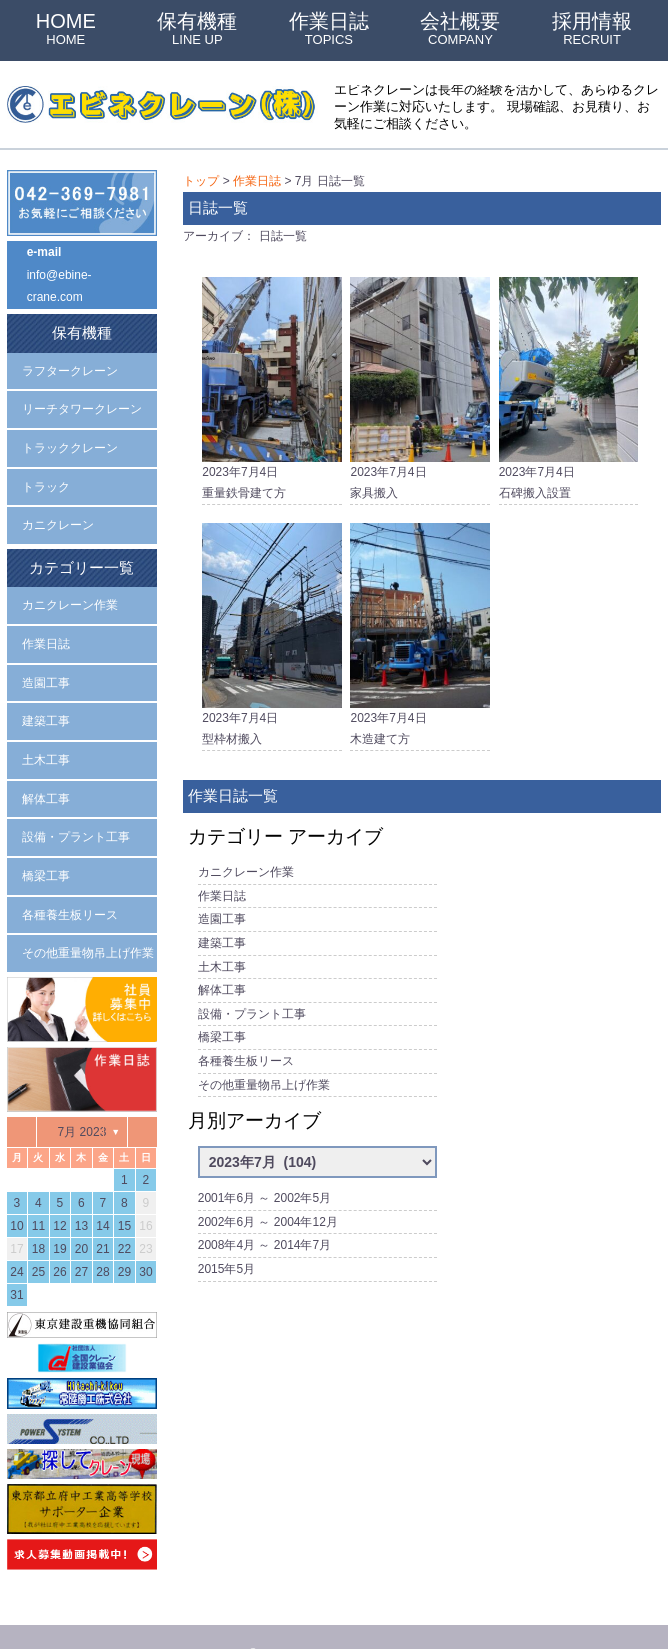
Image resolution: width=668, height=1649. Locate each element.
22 (124, 1212)
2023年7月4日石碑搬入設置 (568, 382)
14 (102, 1189)
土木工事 (222, 948)
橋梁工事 (222, 1014)
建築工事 (222, 927)
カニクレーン (58, 509)
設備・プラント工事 (252, 992)
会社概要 (460, 28)
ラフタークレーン (70, 362)
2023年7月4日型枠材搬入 (271, 628)
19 (59, 1212)
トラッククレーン (70, 436)
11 (38, 1189)
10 (16, 1189)
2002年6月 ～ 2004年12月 (268, 1189)
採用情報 (592, 28)
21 (102, 1212)
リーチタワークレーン (82, 399)
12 (59, 1189)
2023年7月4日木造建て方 (419, 628)
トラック (46, 473)
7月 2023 (82, 1095)
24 (16, 1235)
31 (16, 1258)
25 (38, 1235)
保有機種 (197, 28)
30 (145, 1235)
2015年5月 (226, 1233)
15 (124, 1189)
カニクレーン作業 (246, 861)
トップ (201, 180)
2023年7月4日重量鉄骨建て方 (271, 382)
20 (81, 1212)
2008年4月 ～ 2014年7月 (264, 1211)
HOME (66, 28)
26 (59, 1235)
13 (81, 1189)
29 (124, 1235)
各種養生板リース (246, 1036)
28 (102, 1235)
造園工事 (222, 905)
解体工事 (222, 970)
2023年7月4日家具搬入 (419, 382)
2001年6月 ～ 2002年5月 (264, 1167)
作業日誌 (329, 28)
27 (81, 1235)
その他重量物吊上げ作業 (264, 1057)
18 (38, 1212)
